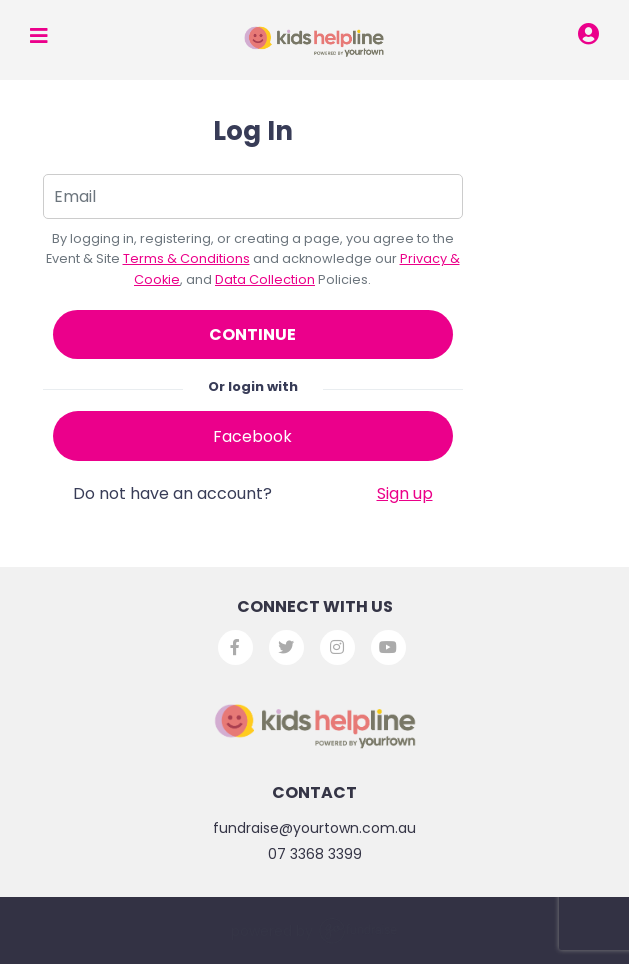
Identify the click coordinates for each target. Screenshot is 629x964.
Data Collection (265, 279)
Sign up (405, 493)
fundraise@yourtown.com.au (314, 828)
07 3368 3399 (315, 854)
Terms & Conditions (186, 258)
